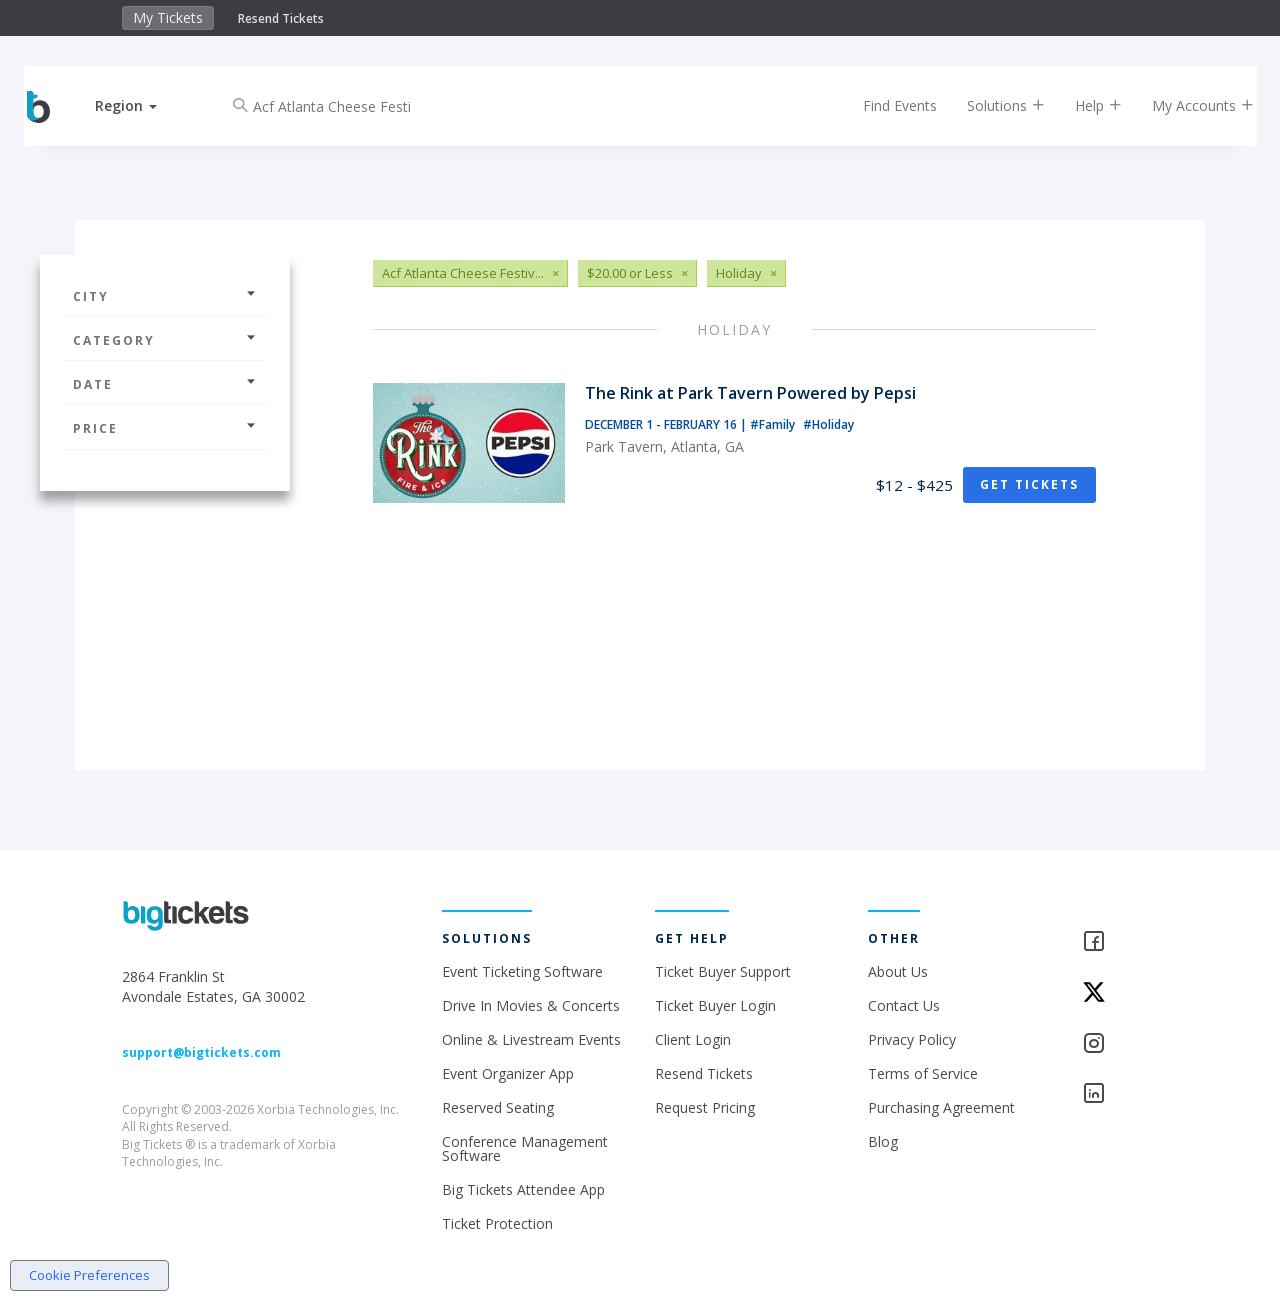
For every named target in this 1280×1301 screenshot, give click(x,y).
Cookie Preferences (89, 1275)
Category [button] (165, 340)
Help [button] (1082, 105)
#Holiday (828, 424)
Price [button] (165, 428)
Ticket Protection (497, 1223)
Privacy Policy (912, 1039)
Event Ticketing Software (522, 971)
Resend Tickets (281, 18)
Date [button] (165, 384)
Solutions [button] (990, 105)
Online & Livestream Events (531, 1039)
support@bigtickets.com (201, 1052)
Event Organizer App (508, 1073)
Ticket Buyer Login (715, 1005)
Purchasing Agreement (941, 1107)
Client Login (693, 1039)
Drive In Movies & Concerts (531, 1005)
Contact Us (904, 1005)
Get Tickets (1029, 484)
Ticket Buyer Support (723, 971)
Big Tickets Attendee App (523, 1189)
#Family (774, 424)
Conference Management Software (525, 1148)
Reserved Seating (498, 1107)
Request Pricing (705, 1107)
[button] (143, 105)
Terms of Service (923, 1073)
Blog (883, 1141)
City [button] (165, 296)
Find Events (884, 105)
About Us (898, 971)
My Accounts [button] (1187, 105)
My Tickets (168, 17)
